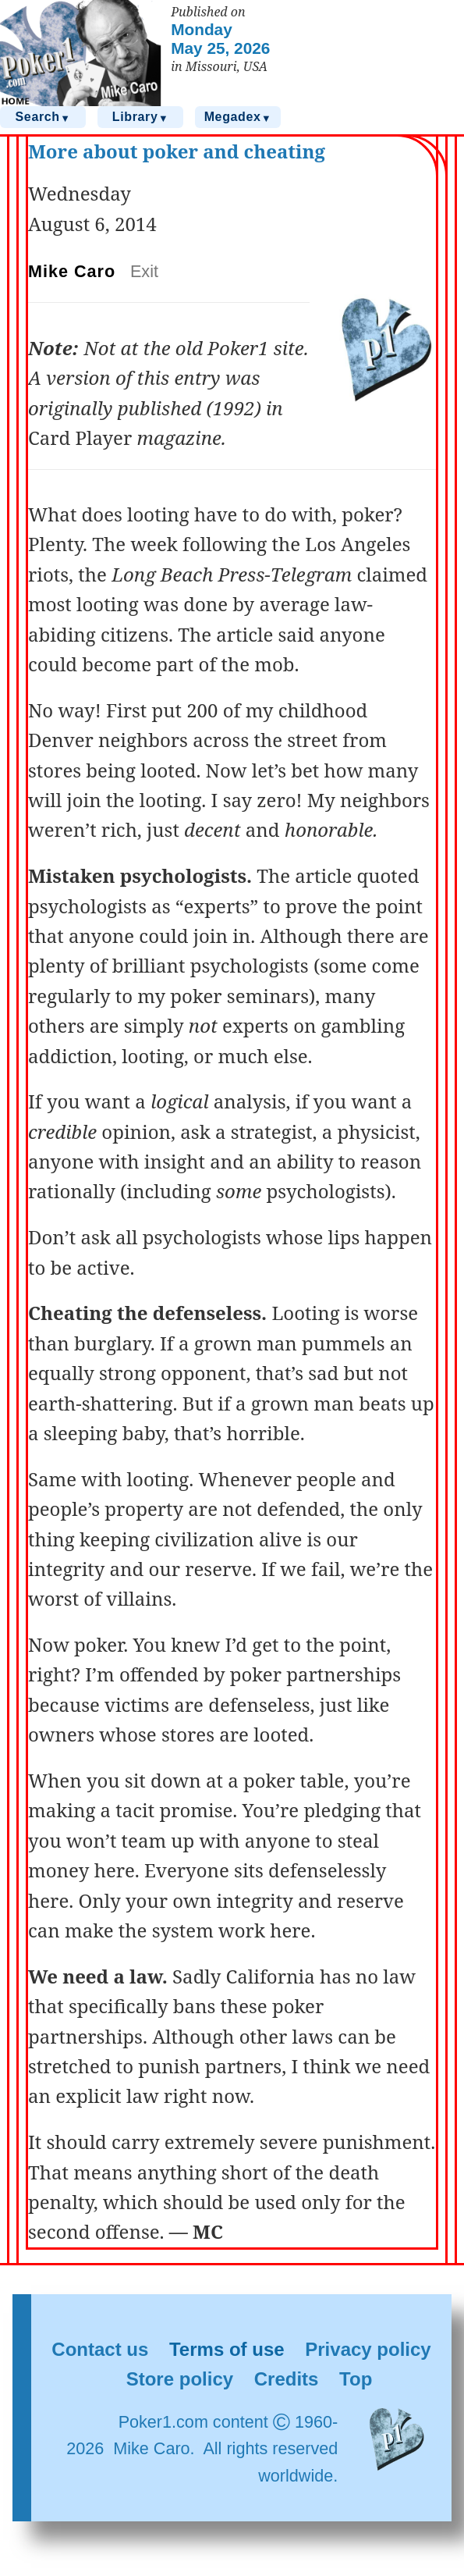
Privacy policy (367, 2349)
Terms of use (227, 2349)
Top (355, 2378)
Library (140, 117)
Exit (144, 271)
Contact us (99, 2349)
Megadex (238, 117)
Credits (286, 2378)
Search (43, 117)
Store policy (179, 2378)
